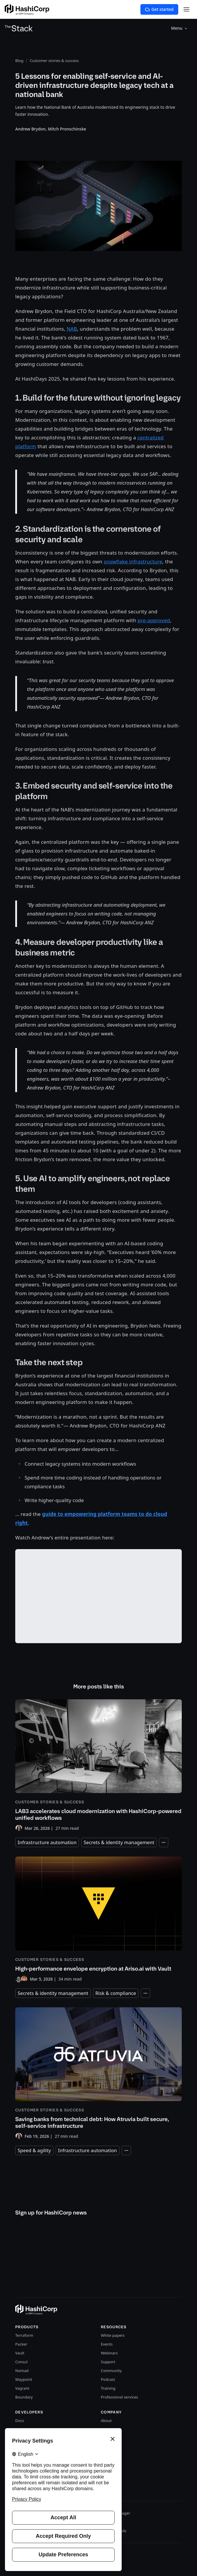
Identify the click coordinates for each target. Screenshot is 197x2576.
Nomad (21, 2370)
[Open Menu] (186, 9)
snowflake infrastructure (133, 561)
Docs (19, 2420)
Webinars (109, 2353)
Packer (21, 2344)
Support (108, 2361)
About (106, 2420)
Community (111, 2370)
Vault (19, 2353)
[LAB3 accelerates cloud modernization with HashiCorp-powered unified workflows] (98, 1765)
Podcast (108, 2379)
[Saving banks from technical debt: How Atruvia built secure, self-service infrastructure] (98, 2073)
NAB (72, 328)
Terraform (24, 2335)
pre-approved (153, 620)
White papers (113, 2335)
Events (107, 2344)
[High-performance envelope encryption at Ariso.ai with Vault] (98, 1919)
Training (108, 2388)
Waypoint (23, 2379)
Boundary (24, 2397)
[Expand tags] (163, 1842)
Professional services (119, 2397)
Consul (21, 2361)
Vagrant (22, 2388)
